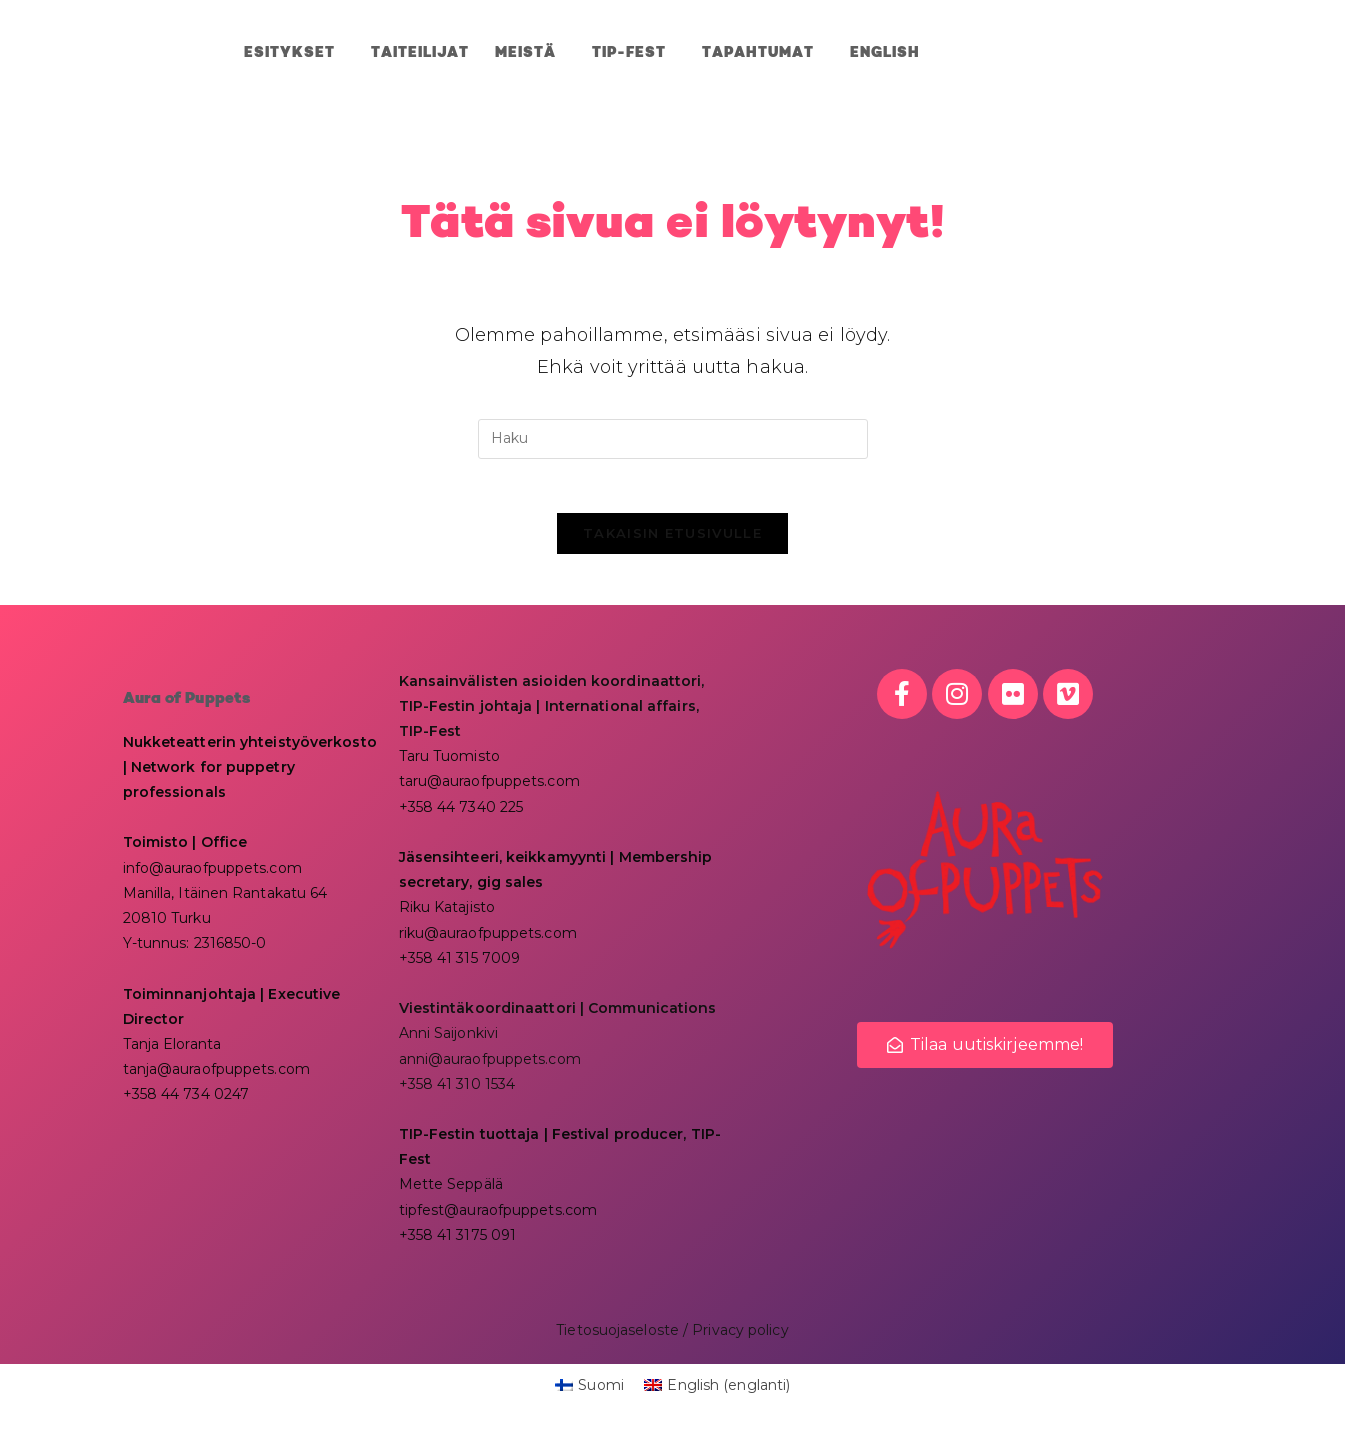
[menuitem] (885, 53)
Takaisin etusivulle (672, 540)
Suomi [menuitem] (601, 1392)
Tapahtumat (763, 53)
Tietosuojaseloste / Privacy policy (672, 1337)
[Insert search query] (673, 439)
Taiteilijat (420, 53)
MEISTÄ (530, 53)
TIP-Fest (634, 53)
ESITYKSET (294, 53)
